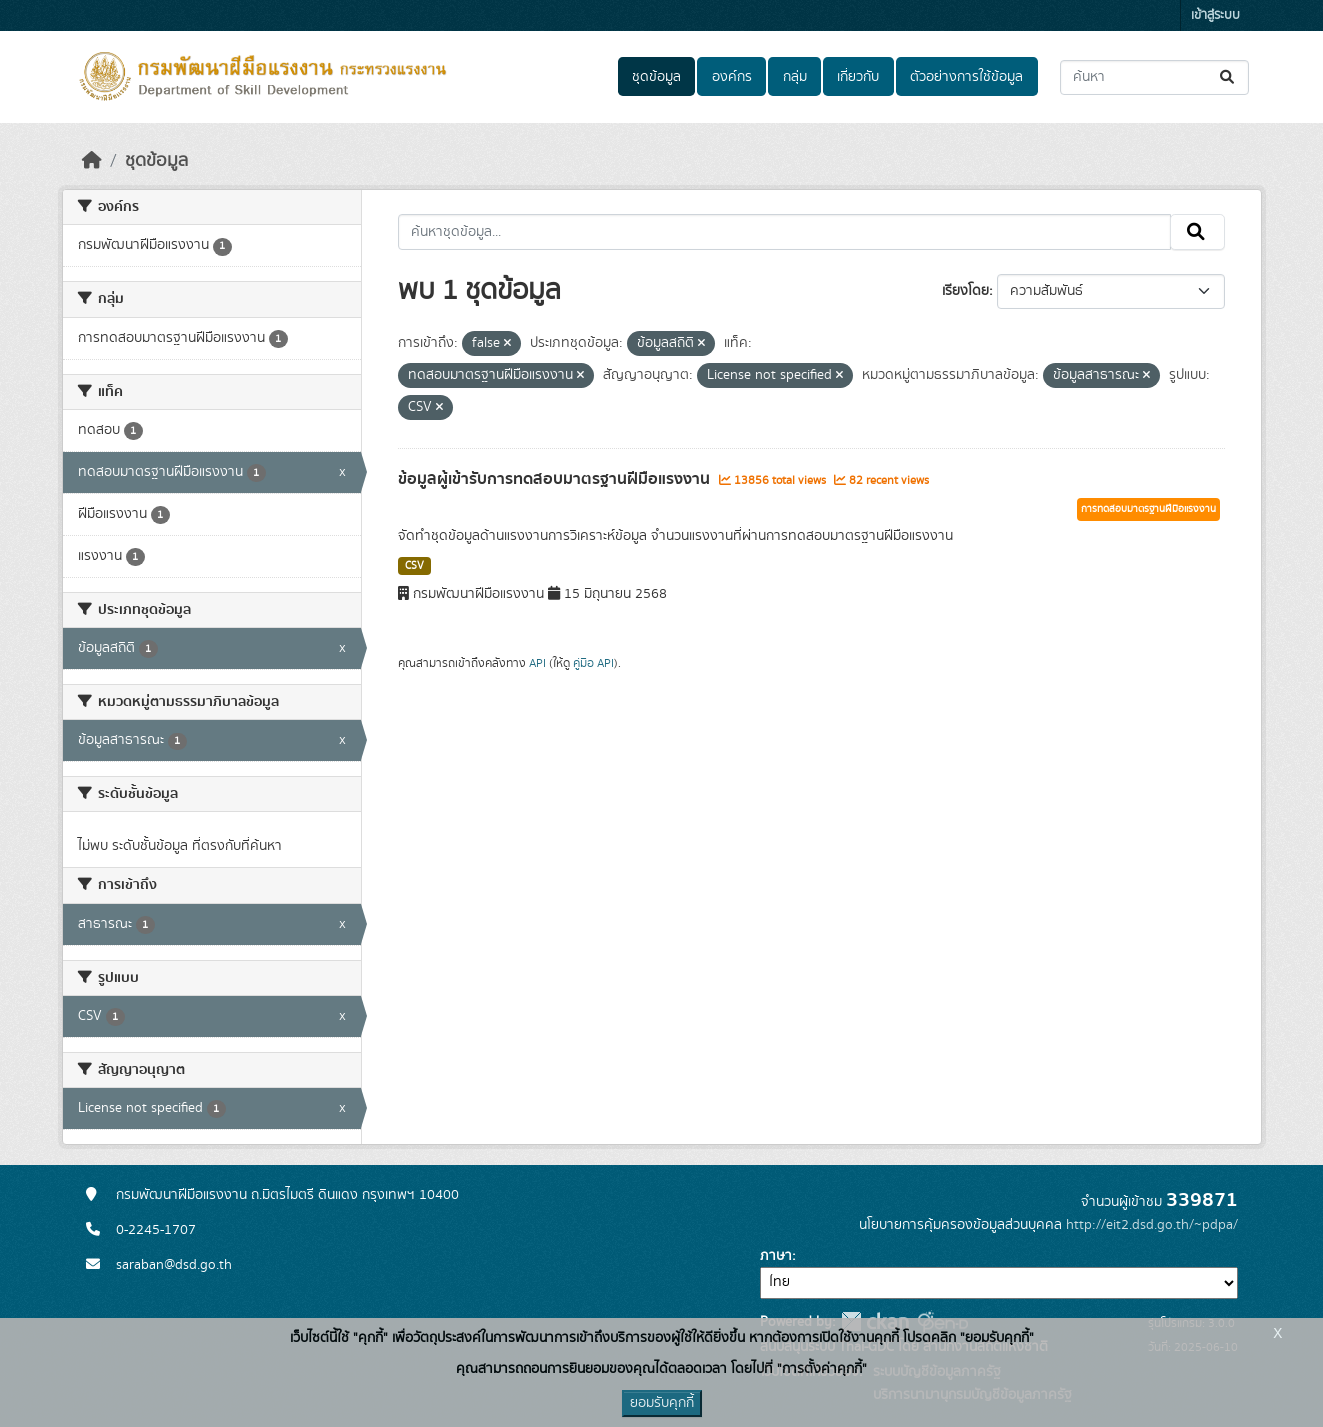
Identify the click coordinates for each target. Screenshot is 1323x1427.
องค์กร (732, 77)
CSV (414, 566)
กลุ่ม (795, 77)
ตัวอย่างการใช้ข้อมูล (966, 77)
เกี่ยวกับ (858, 77)
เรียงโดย (965, 291)
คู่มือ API (593, 663)
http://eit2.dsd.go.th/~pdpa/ (1152, 1225)
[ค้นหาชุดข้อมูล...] (1154, 77)
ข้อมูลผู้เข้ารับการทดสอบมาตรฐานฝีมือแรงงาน (556, 479)
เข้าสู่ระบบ (1215, 15)
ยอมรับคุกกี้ (662, 1403)
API (537, 663)
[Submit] (1228, 77)
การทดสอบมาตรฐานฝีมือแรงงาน (1148, 509)
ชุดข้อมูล (656, 77)
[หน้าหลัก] (92, 161)
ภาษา (776, 1256)
